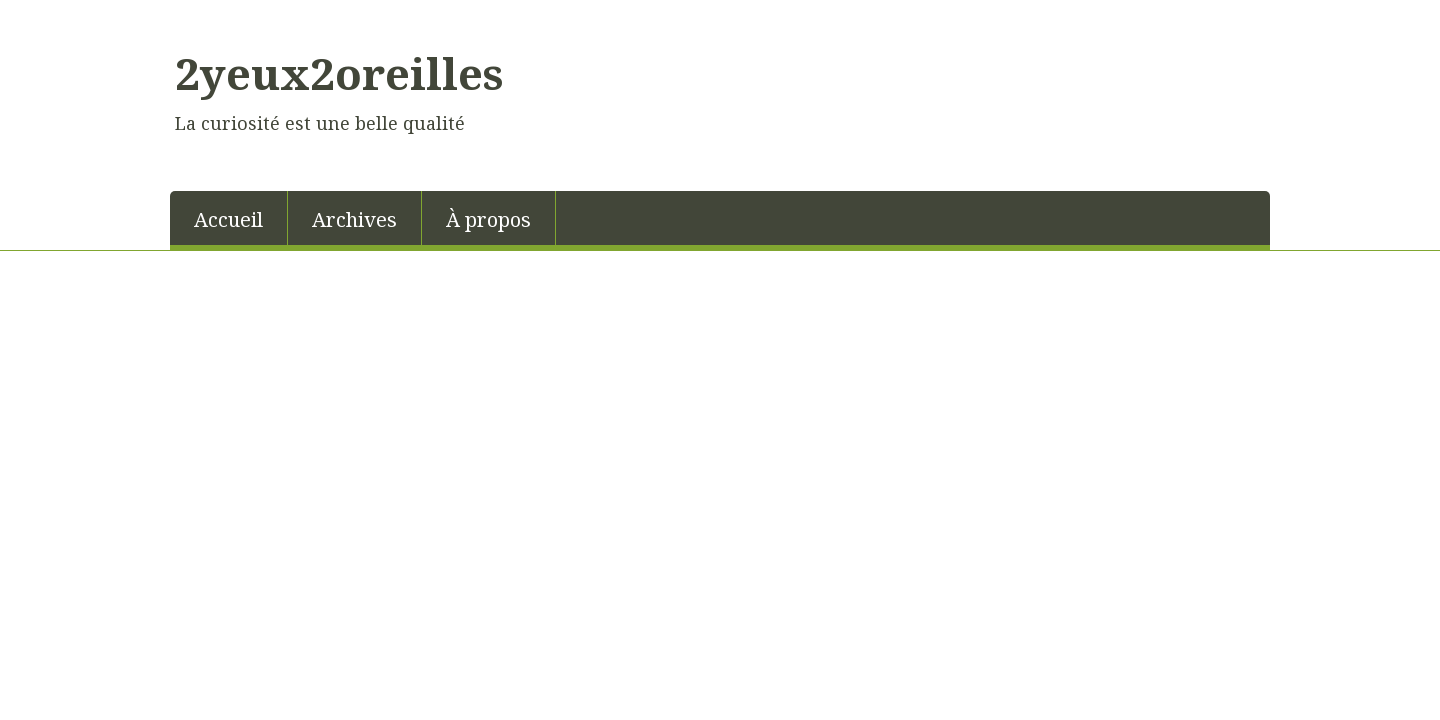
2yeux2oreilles (339, 73)
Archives (354, 219)
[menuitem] (229, 218)
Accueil (228, 219)
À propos (488, 219)
